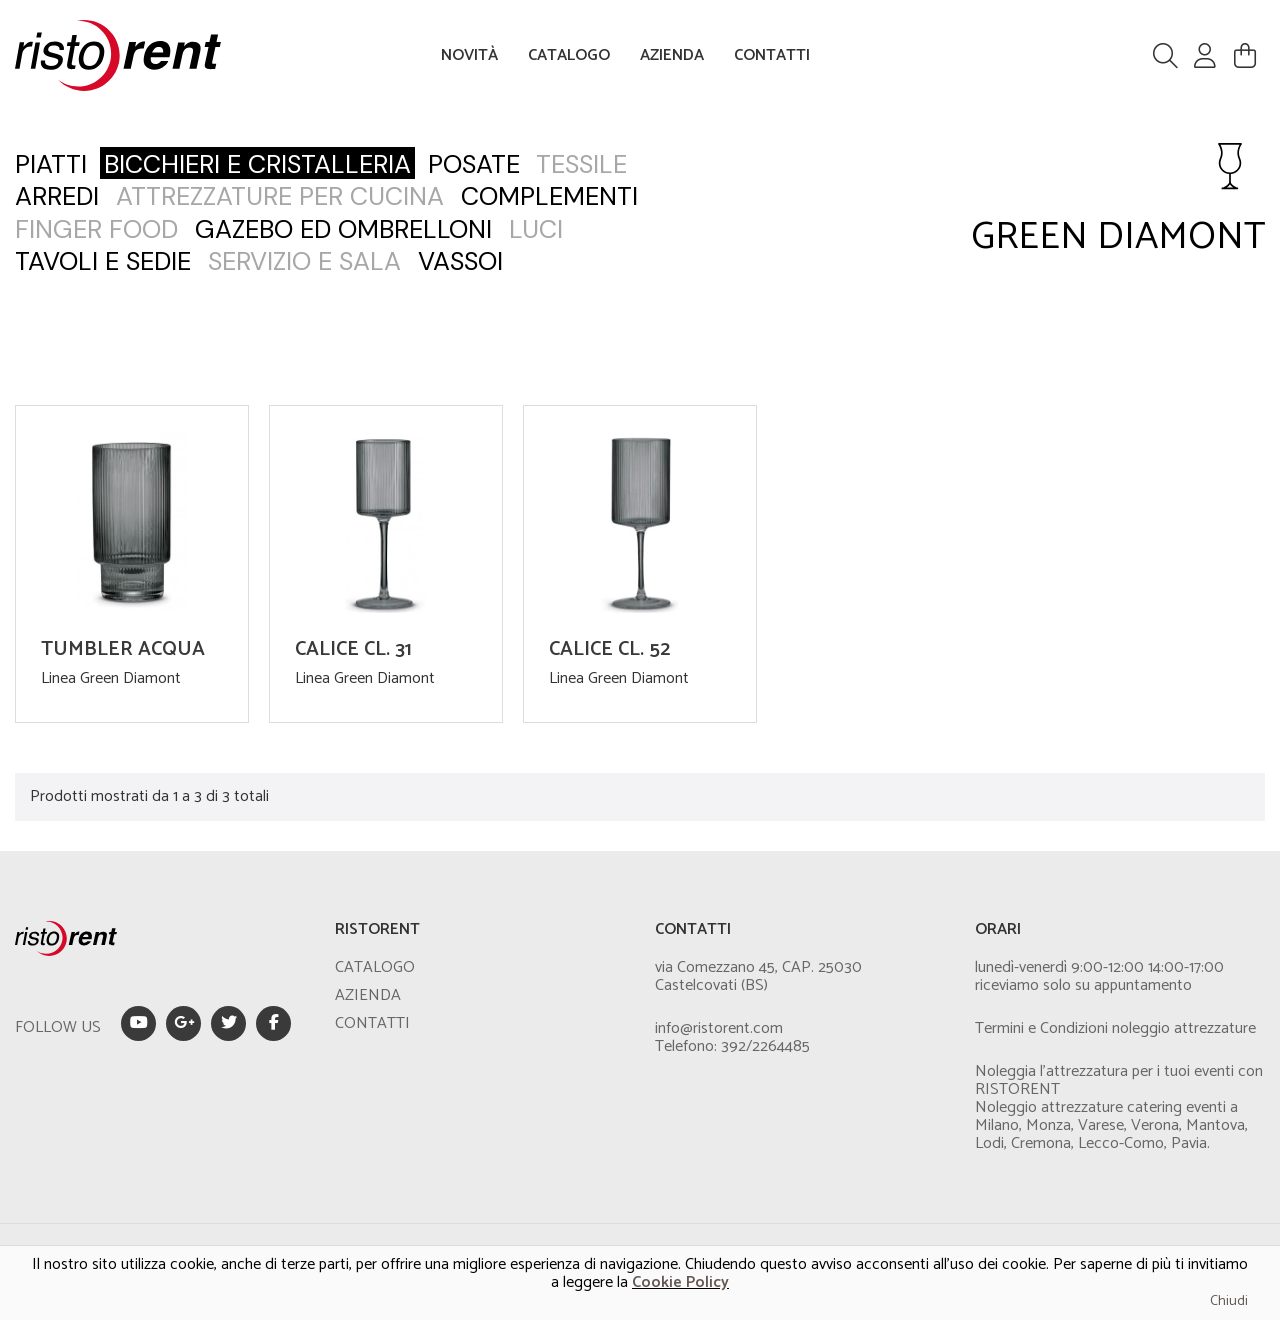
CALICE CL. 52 (609, 649)
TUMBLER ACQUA (123, 649)
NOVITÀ (469, 55)
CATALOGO (569, 55)
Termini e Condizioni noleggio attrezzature (1115, 1028)
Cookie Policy (680, 1282)
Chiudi (1229, 1301)
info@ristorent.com (719, 1028)
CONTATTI (772, 55)
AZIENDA (672, 55)
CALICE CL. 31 (353, 649)
